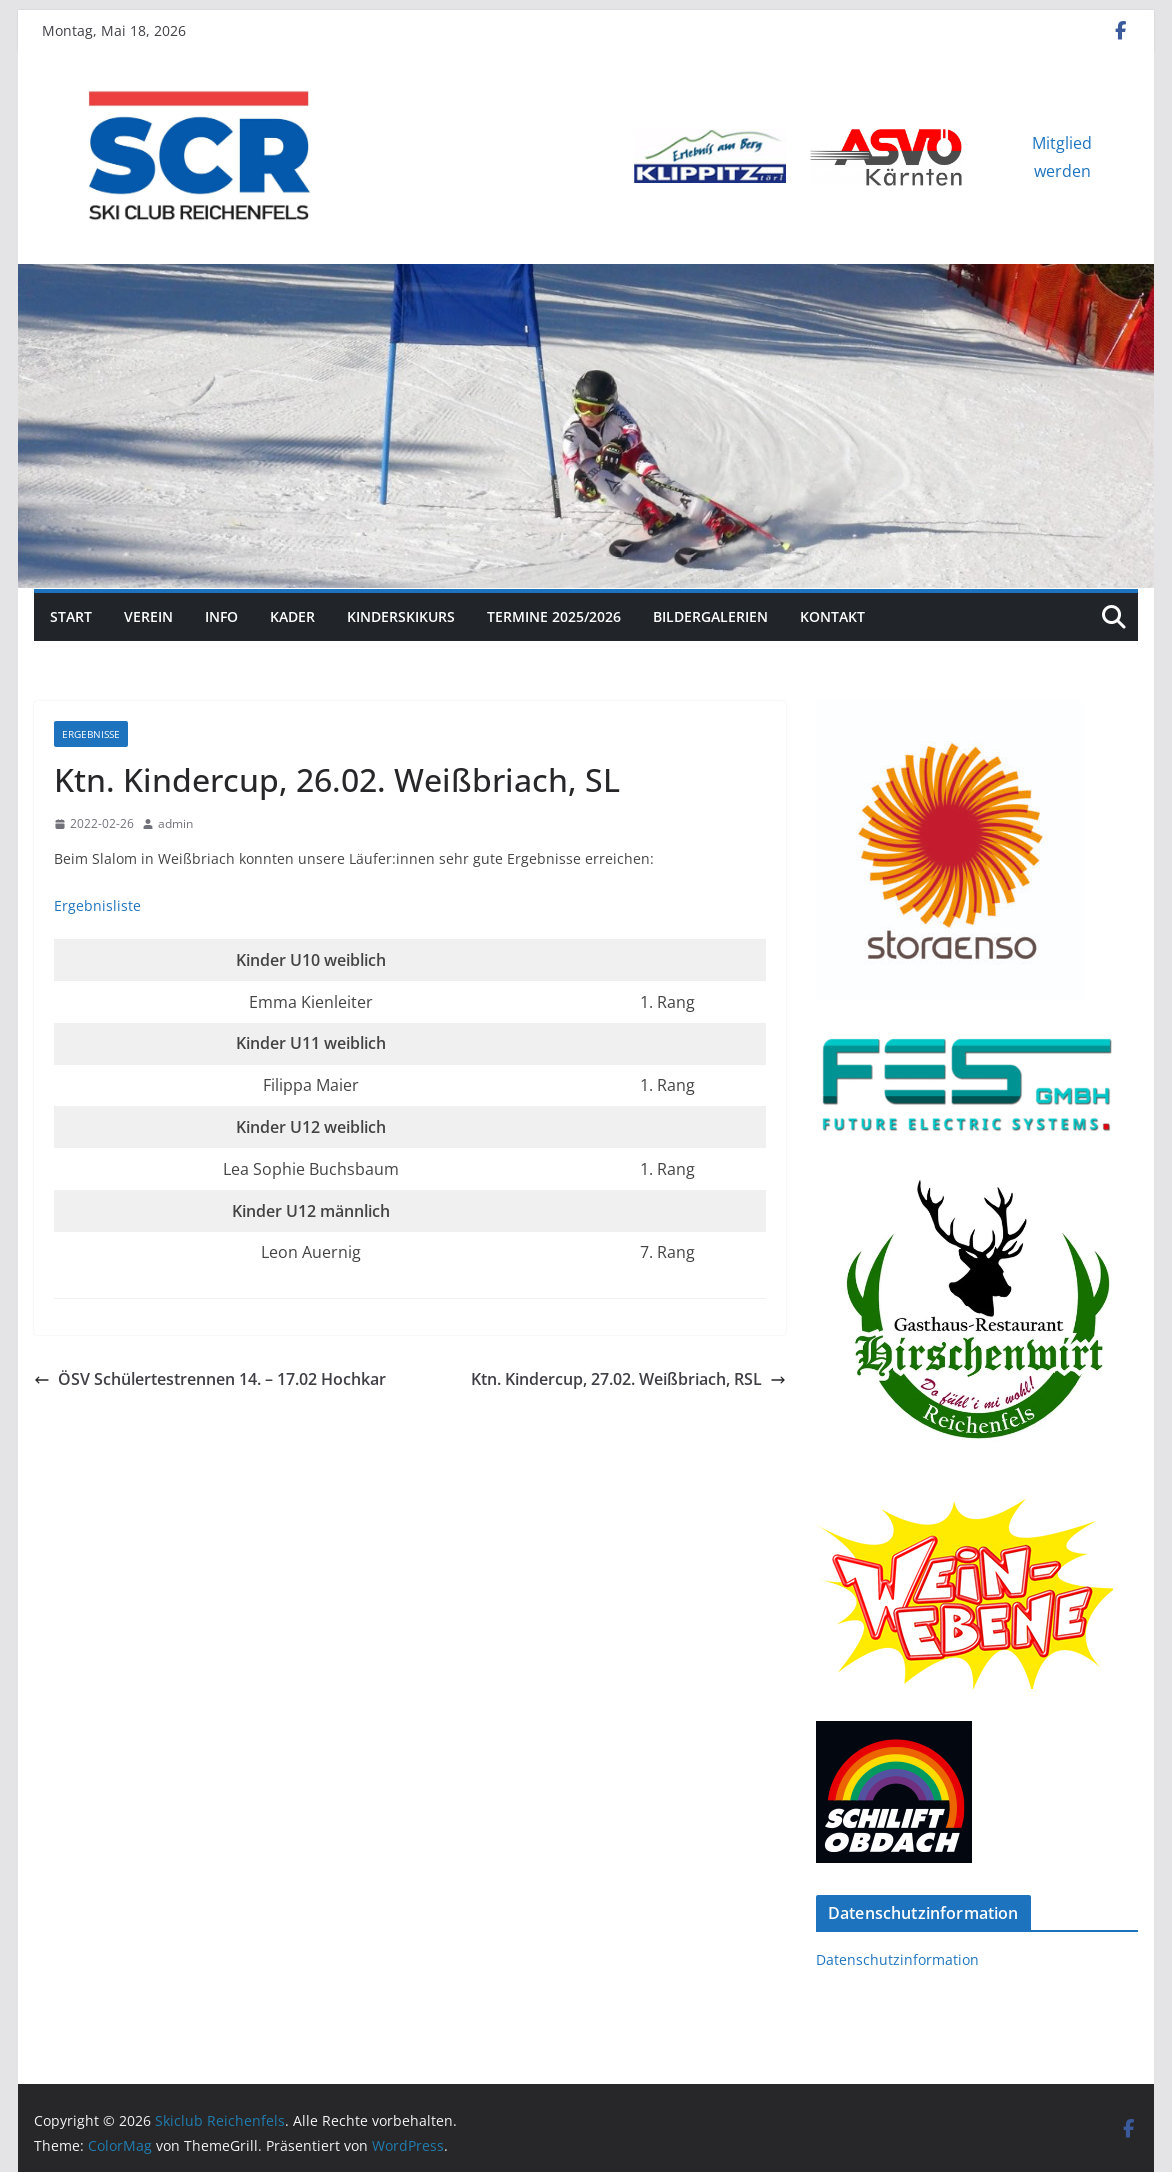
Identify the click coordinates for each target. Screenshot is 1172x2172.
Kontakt (832, 616)
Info (221, 616)
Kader (292, 616)
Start (71, 616)
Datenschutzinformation (897, 1959)
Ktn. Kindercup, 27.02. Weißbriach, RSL (628, 1379)
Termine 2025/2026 (554, 616)
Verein (148, 616)
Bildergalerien (710, 616)
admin (175, 823)
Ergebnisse (91, 734)
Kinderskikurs (401, 616)
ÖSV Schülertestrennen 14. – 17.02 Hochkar (210, 1379)
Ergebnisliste (97, 905)
